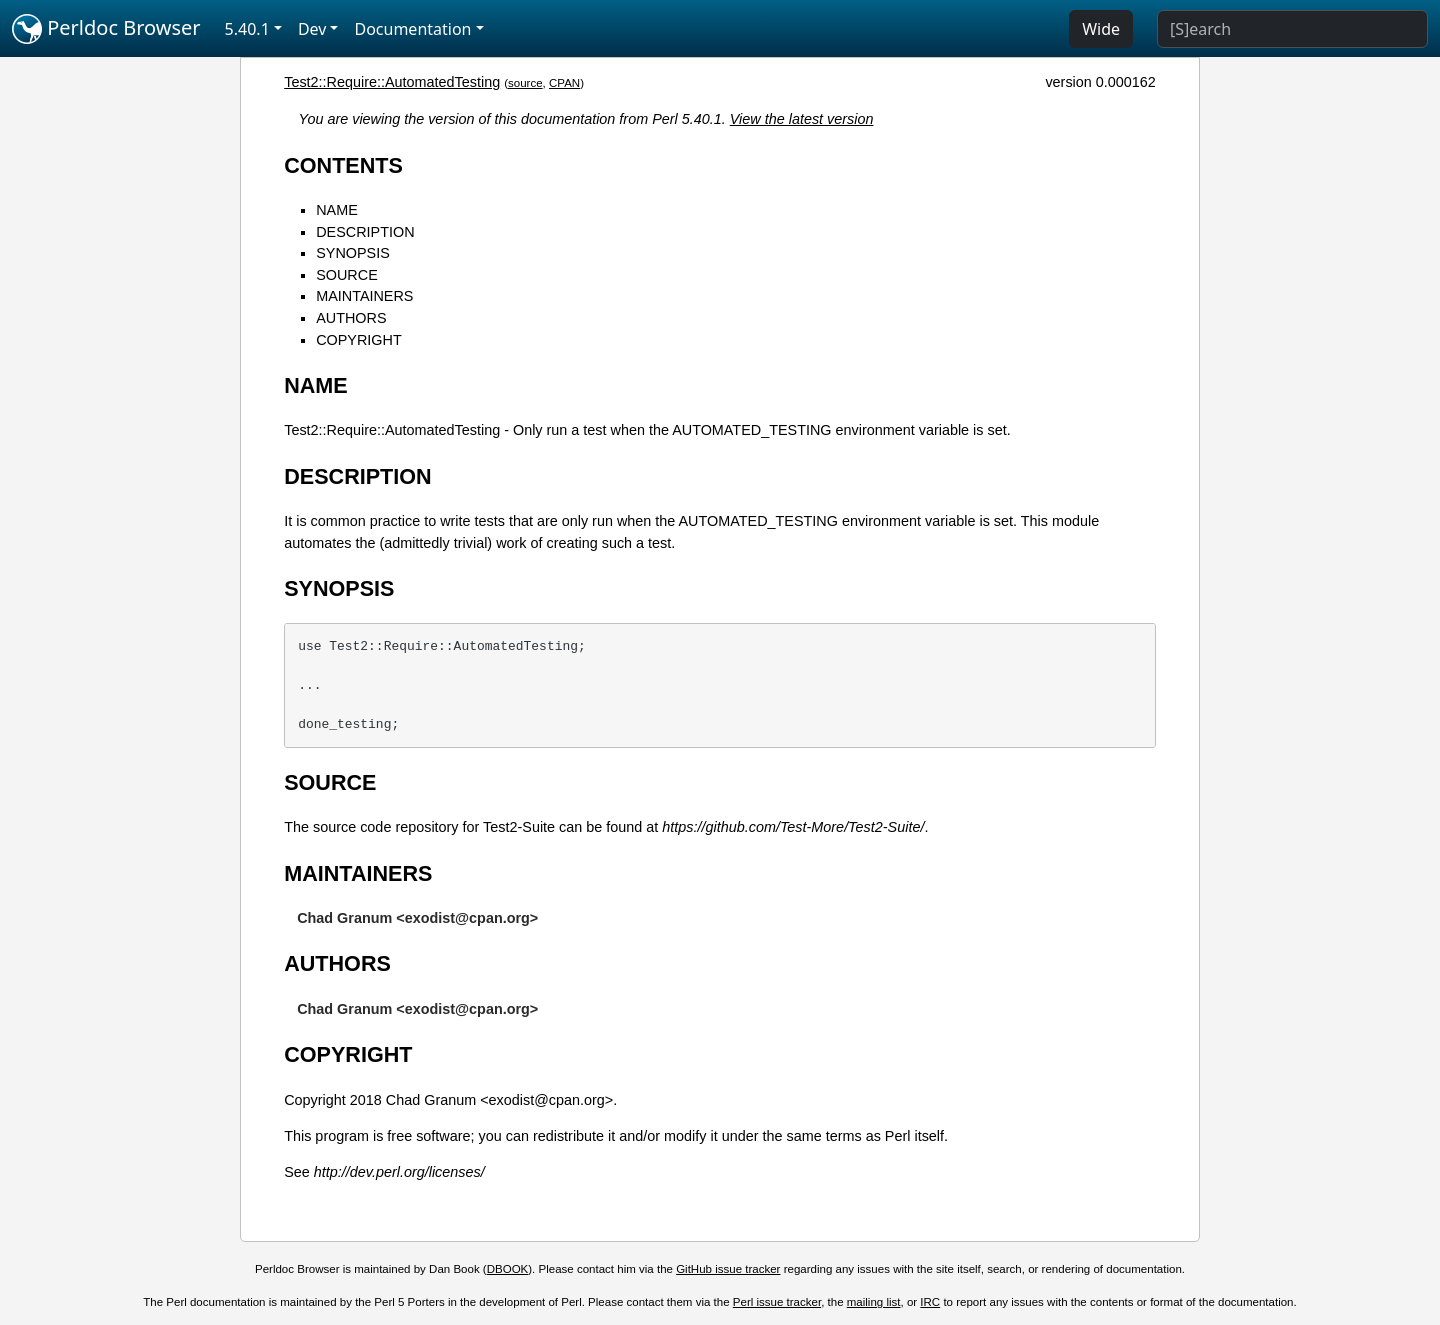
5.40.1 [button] (247, 29)
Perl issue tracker (777, 1302)
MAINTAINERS (364, 296)
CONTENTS (343, 165)
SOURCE (347, 275)
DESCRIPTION (365, 232)
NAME (337, 210)
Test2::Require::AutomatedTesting (392, 82)
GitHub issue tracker (728, 1269)
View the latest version (802, 119)
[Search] (1292, 29)
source (525, 83)
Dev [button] (312, 29)
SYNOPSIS (353, 253)
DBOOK (508, 1269)
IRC (930, 1302)
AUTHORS (351, 318)
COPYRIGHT (359, 340)
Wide (1101, 29)
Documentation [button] (412, 29)
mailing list (874, 1302)
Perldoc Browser (106, 29)
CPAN (564, 83)
